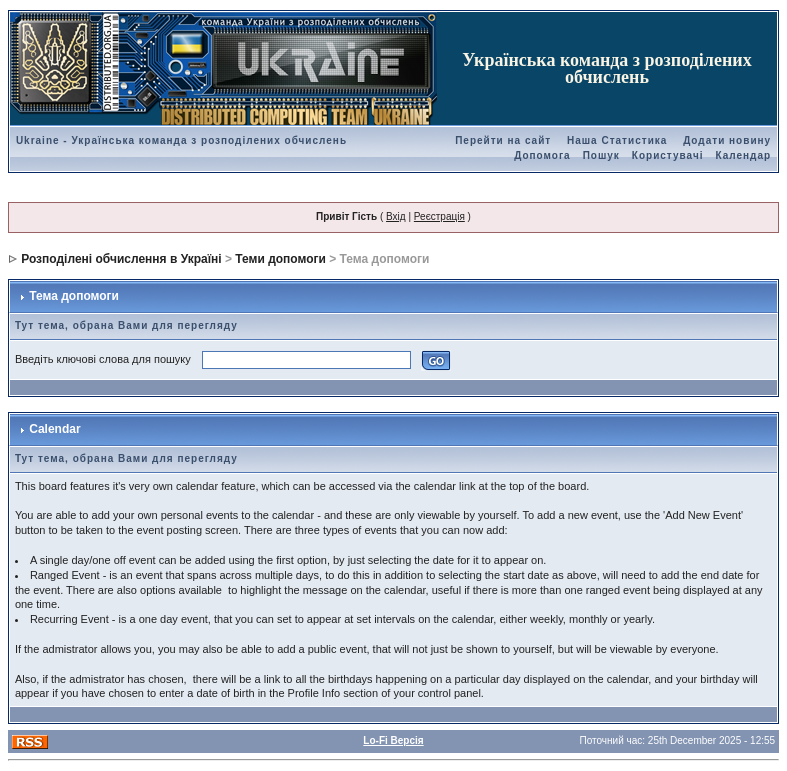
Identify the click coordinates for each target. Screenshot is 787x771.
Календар (743, 155)
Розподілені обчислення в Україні (121, 259)
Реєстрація (439, 216)
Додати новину (727, 140)
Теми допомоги (280, 259)
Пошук (601, 155)
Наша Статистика (617, 140)
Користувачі (668, 155)
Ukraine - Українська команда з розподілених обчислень (181, 140)
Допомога (542, 155)
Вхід (396, 216)
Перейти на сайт (503, 140)
